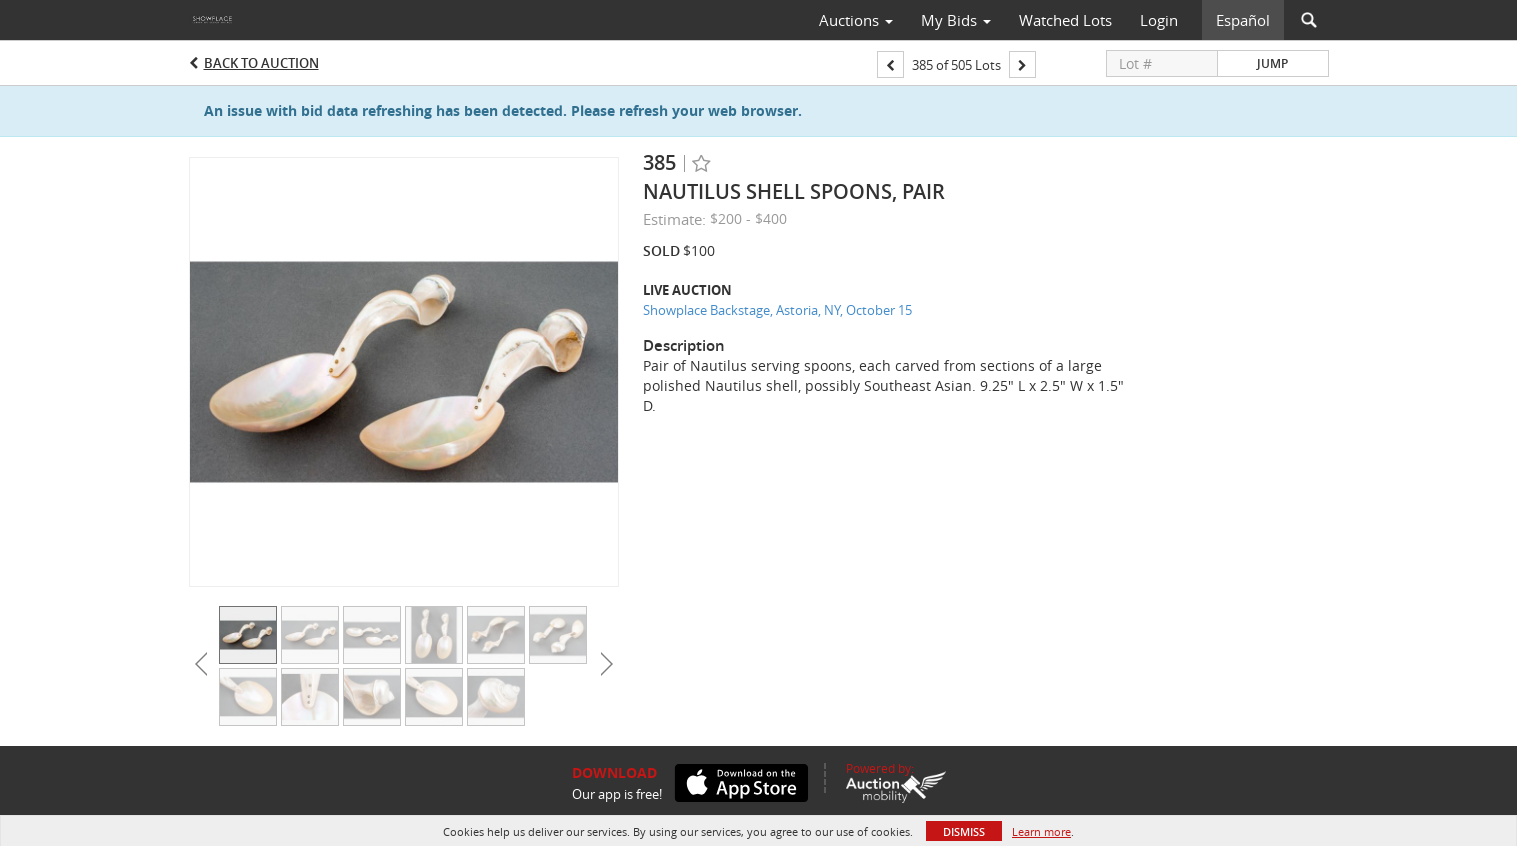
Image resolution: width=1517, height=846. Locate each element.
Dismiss (964, 831)
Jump (1272, 63)
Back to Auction (261, 63)
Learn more (1041, 831)
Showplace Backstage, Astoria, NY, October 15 (777, 310)
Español (1243, 20)
